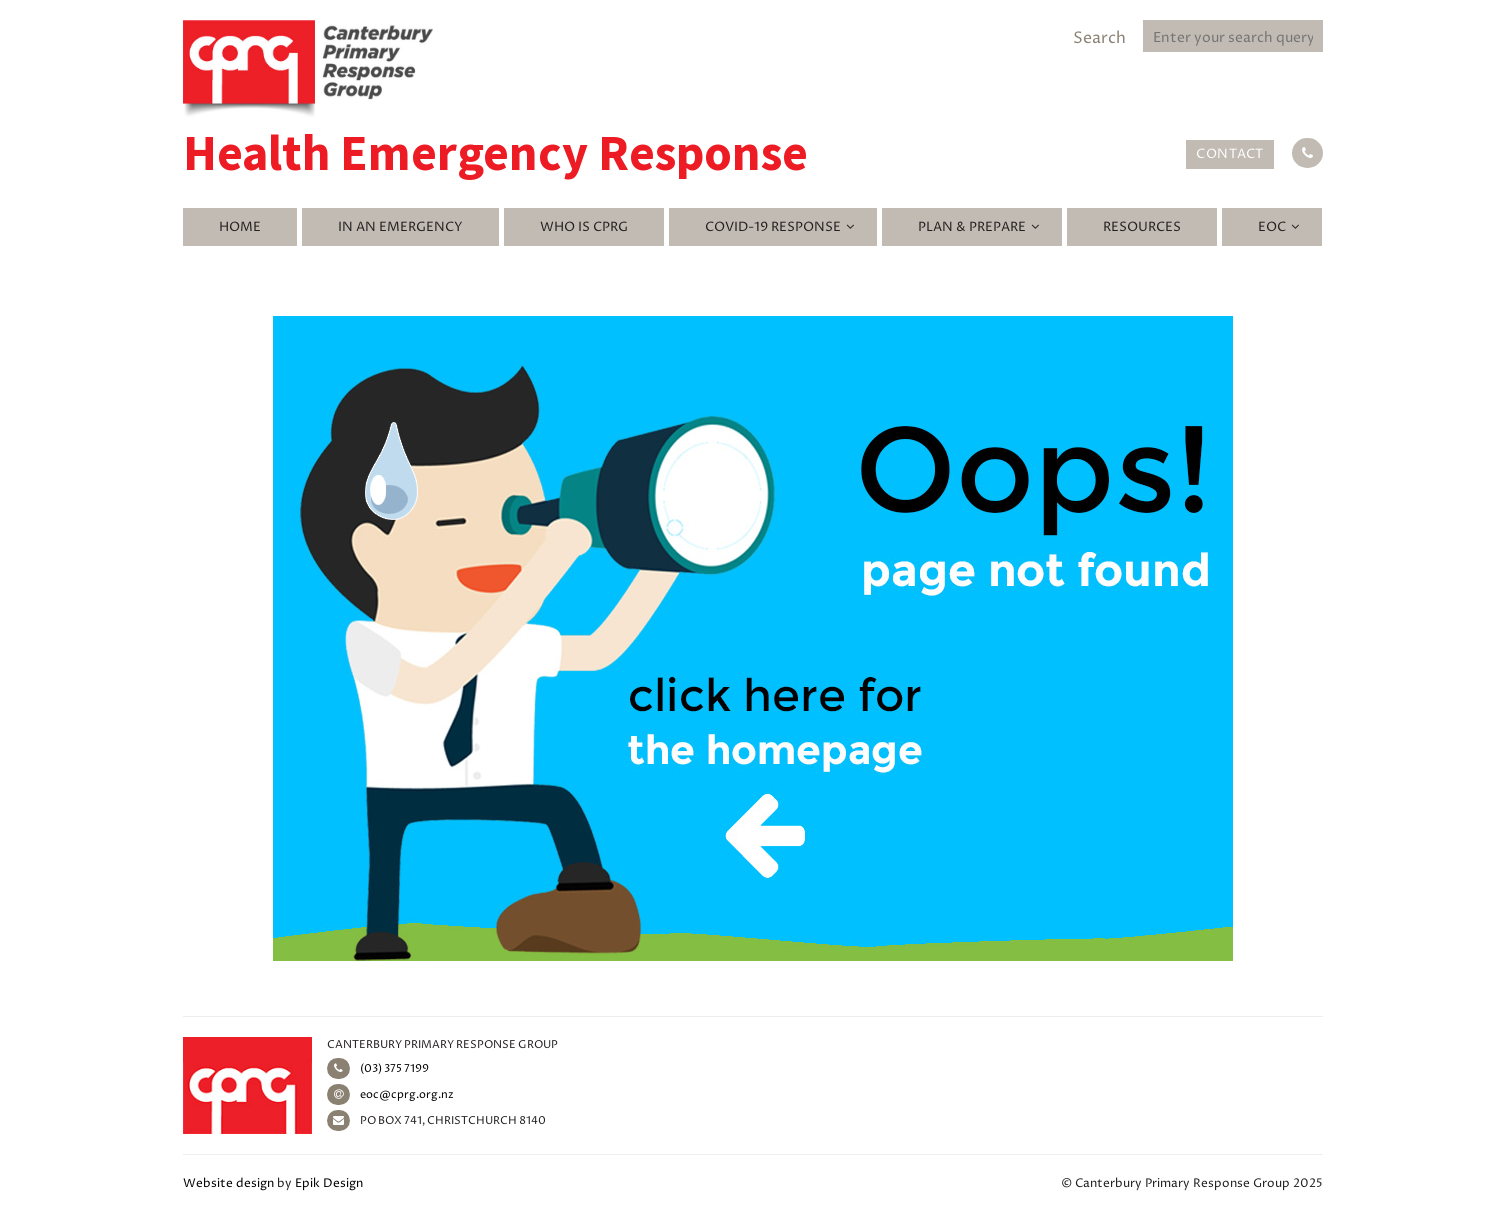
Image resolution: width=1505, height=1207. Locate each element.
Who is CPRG (584, 227)
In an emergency (400, 227)
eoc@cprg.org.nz (390, 1094)
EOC (1272, 227)
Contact (1230, 154)
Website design (228, 1183)
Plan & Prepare (972, 227)
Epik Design (329, 1183)
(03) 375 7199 (378, 1068)
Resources (1142, 227)
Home (240, 227)
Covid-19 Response (773, 227)
